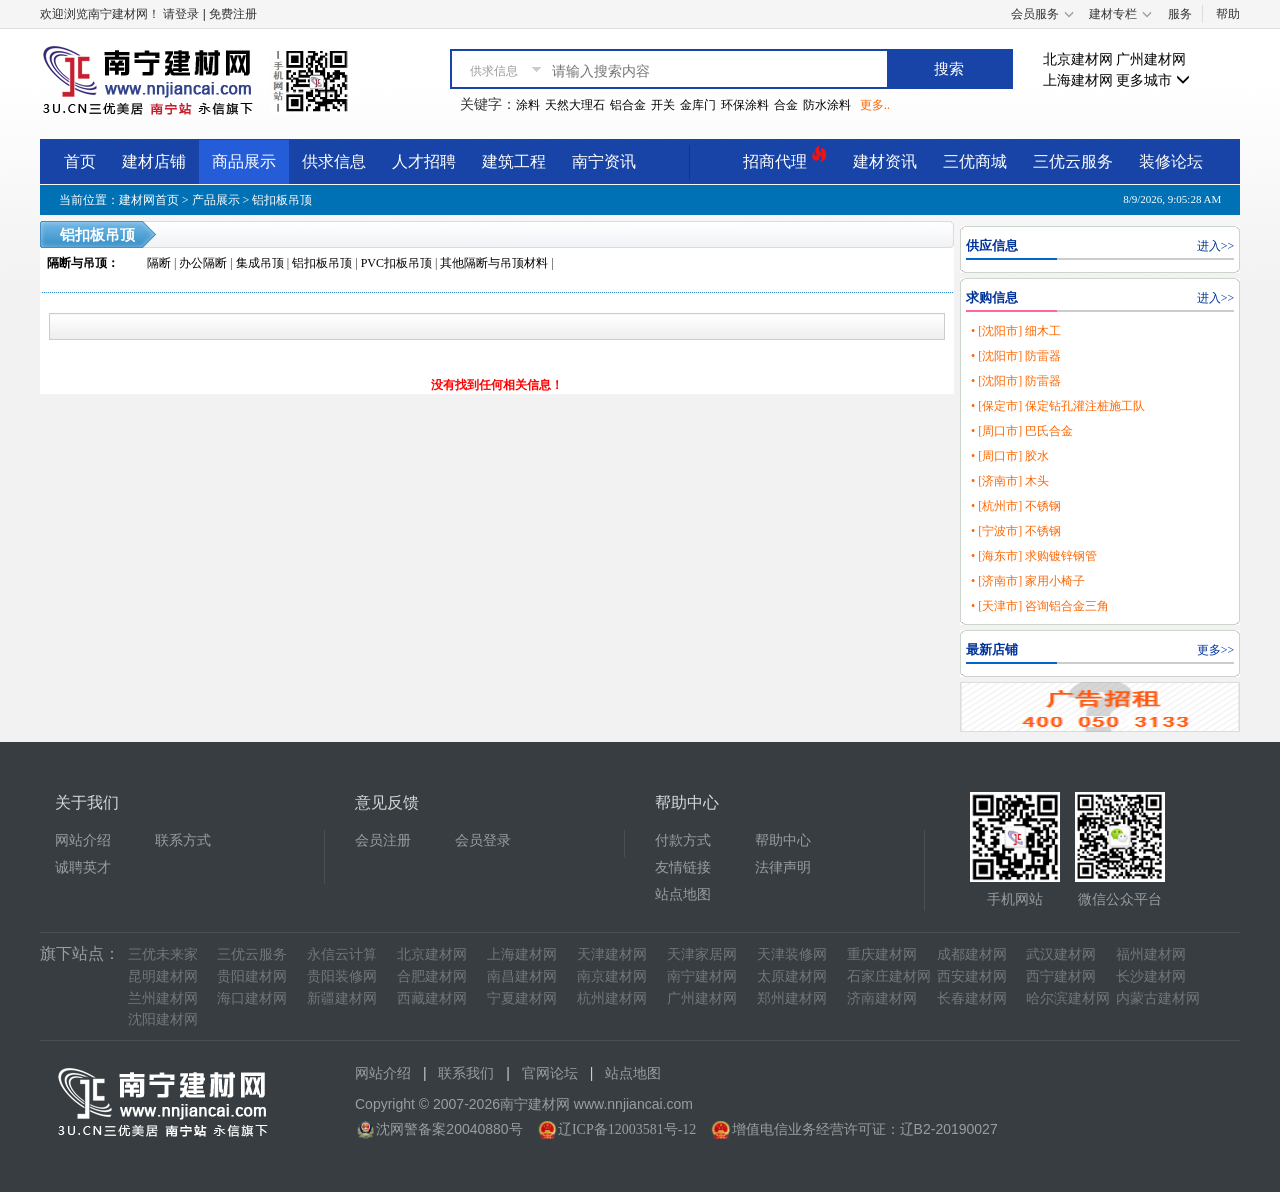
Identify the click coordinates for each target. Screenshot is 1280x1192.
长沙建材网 (1151, 976)
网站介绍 (83, 840)
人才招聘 (424, 161)
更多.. (875, 105)
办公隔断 (203, 263)
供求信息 (334, 161)
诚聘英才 (83, 867)
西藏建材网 (432, 998)
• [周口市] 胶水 (1010, 456)
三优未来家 (163, 954)
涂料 (528, 105)
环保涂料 (745, 105)
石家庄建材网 (889, 976)
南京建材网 (612, 976)
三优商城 (975, 161)
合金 (786, 105)
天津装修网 (792, 954)
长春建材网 (972, 998)
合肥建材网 (432, 976)
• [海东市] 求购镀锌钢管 (1034, 556)
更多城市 (1153, 80)
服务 (1180, 14)
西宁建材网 (1061, 976)
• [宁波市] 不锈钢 (1016, 531)
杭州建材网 (612, 998)
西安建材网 (972, 976)
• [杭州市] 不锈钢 (1016, 506)
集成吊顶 (260, 263)
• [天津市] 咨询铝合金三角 (1040, 606)
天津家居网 (702, 954)
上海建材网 (1078, 80)
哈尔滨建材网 (1068, 998)
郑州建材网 (792, 998)
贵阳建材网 (252, 976)
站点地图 (683, 894)
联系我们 (466, 1073)
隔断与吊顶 (77, 263)
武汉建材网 (1061, 954)
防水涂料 (827, 105)
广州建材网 (1151, 59)
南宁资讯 (604, 161)
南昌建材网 (522, 976)
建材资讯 (885, 161)
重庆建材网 (882, 954)
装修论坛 (1171, 161)
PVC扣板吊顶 (396, 263)
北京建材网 (1078, 59)
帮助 (1228, 14)
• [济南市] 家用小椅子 (1028, 581)
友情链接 (683, 867)
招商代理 (785, 158)
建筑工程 (514, 161)
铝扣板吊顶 (282, 200)
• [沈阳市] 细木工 (1016, 331)
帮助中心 (783, 840)
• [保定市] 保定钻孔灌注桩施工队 (1058, 406)
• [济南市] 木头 (1010, 481)
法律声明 (783, 867)
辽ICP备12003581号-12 (627, 1129)
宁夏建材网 (522, 998)
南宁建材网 (702, 976)
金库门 (698, 105)
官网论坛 (550, 1073)
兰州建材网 (163, 998)
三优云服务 (1073, 161)
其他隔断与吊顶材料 (494, 263)
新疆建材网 (342, 998)
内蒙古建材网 (1158, 998)
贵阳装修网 (342, 976)
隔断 (159, 263)
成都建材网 (972, 954)
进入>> (1216, 246)
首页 (80, 161)
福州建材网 (1151, 954)
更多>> (1216, 650)
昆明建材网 (163, 976)
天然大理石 (575, 105)
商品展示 (244, 161)
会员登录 (483, 840)
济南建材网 (882, 998)
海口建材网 (252, 998)
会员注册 (383, 840)
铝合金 (628, 105)
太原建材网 (792, 976)
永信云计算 (342, 954)
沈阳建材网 (163, 1019)
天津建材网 (612, 954)
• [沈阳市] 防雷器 (1016, 356)
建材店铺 (154, 161)
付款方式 (683, 840)
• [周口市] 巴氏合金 (1022, 431)
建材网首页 (149, 200)
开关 (663, 105)
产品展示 (216, 200)
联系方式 (183, 840)
